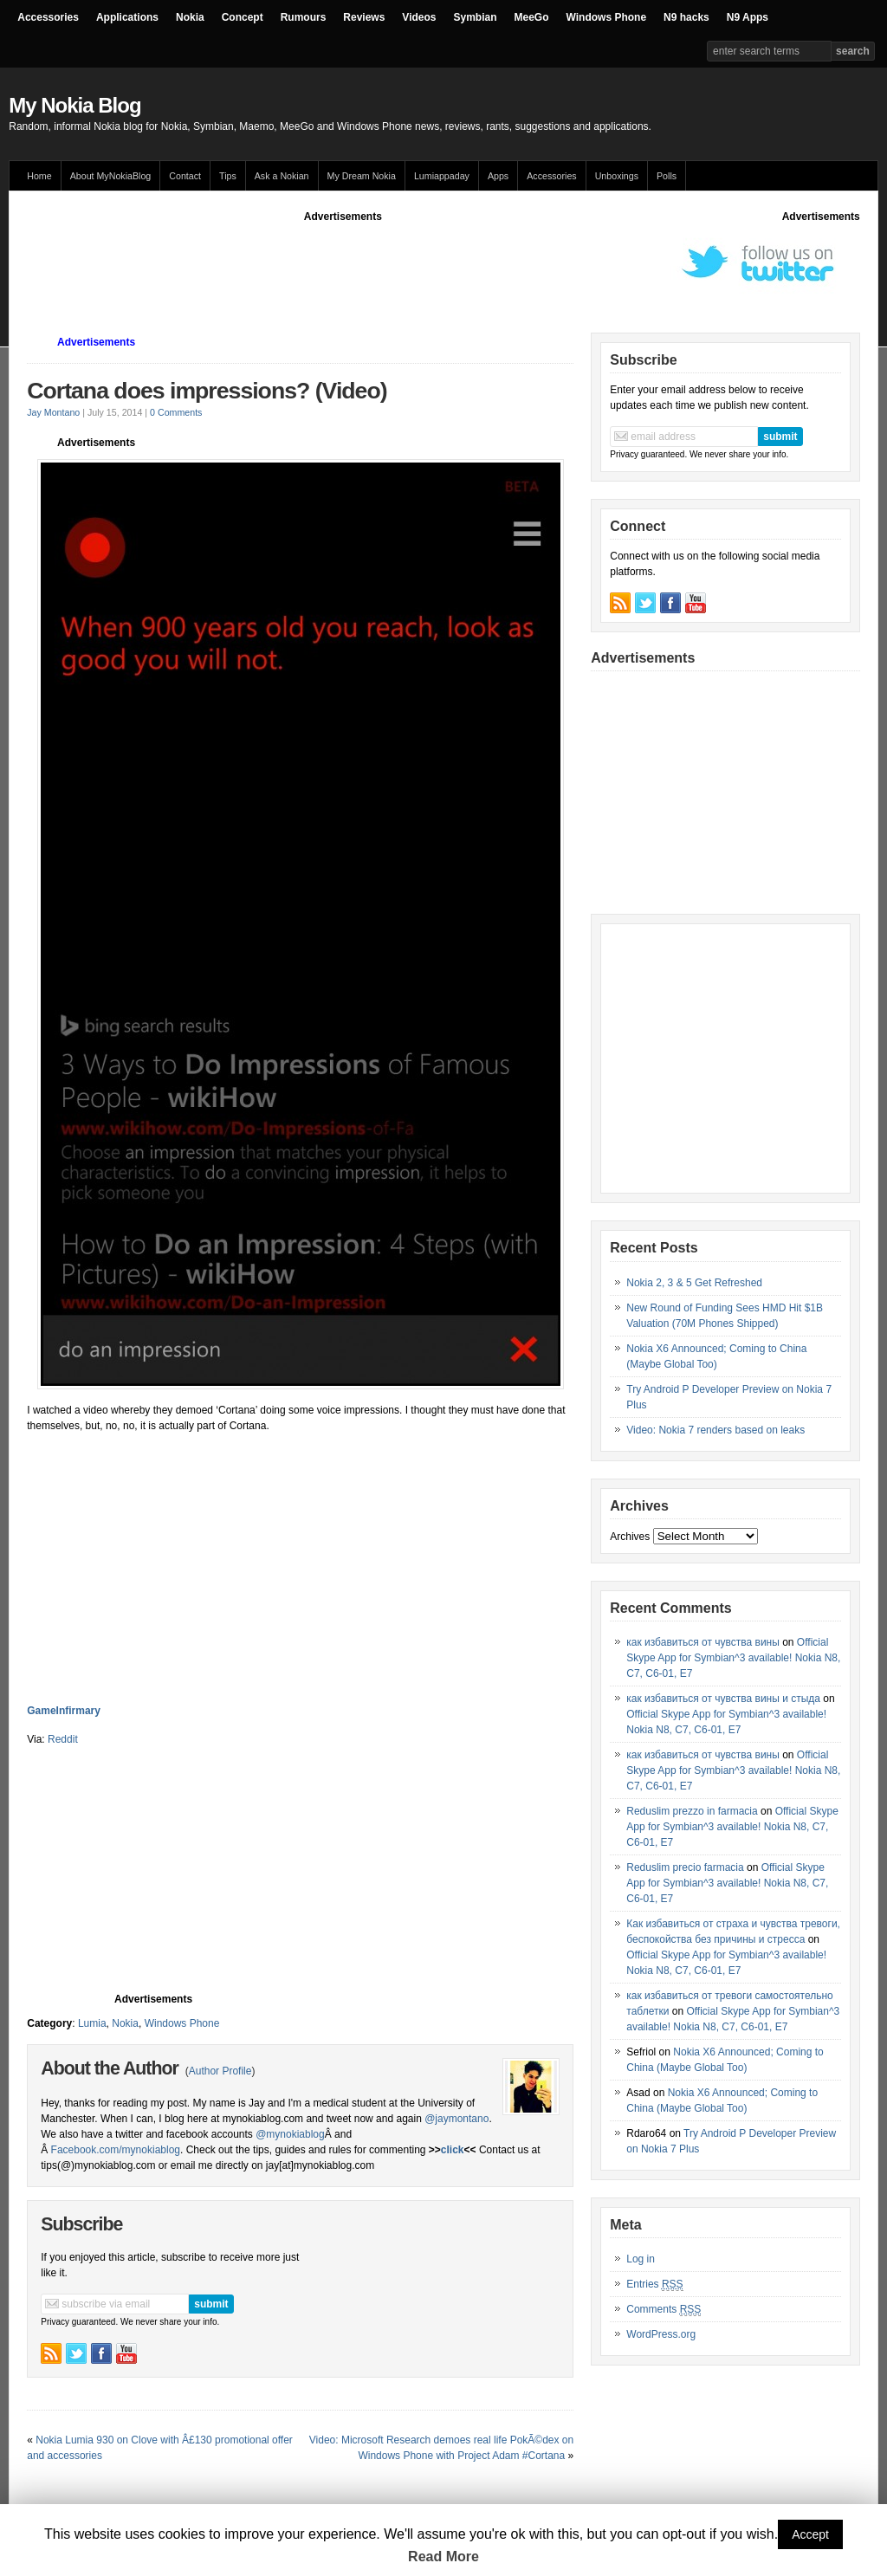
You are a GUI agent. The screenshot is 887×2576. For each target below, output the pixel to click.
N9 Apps (747, 17)
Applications (127, 17)
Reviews (364, 17)
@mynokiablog (290, 2134)
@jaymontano (456, 2119)
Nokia (190, 17)
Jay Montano (53, 412)
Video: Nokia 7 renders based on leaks (715, 1430)
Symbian (475, 17)
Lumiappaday (441, 176)
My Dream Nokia (361, 176)
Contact (185, 176)
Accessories (48, 17)
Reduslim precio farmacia (684, 1867)
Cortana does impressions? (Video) (206, 391)
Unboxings (616, 176)
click (452, 2150)
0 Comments (176, 412)
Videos (419, 17)
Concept (242, 17)
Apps (498, 176)
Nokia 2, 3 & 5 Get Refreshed (694, 1283)
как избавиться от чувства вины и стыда (723, 1699)
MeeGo (532, 17)
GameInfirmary (63, 1711)
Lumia (92, 2023)
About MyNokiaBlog (111, 176)
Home (39, 176)
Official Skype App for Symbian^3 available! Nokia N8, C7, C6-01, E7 (733, 1658)
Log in (640, 2259)
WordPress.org (661, 2334)
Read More (443, 2556)
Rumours (304, 17)
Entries (654, 2284)
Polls (667, 176)
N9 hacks (686, 17)
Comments (663, 2309)
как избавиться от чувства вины (703, 1642)
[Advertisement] (343, 263)
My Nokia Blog (74, 105)
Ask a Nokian (282, 176)
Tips (227, 176)
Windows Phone (607, 17)
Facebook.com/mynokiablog (115, 2150)
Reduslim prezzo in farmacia (691, 1811)
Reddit (63, 1739)
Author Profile (220, 2071)
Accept (810, 2534)
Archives (630, 1537)
